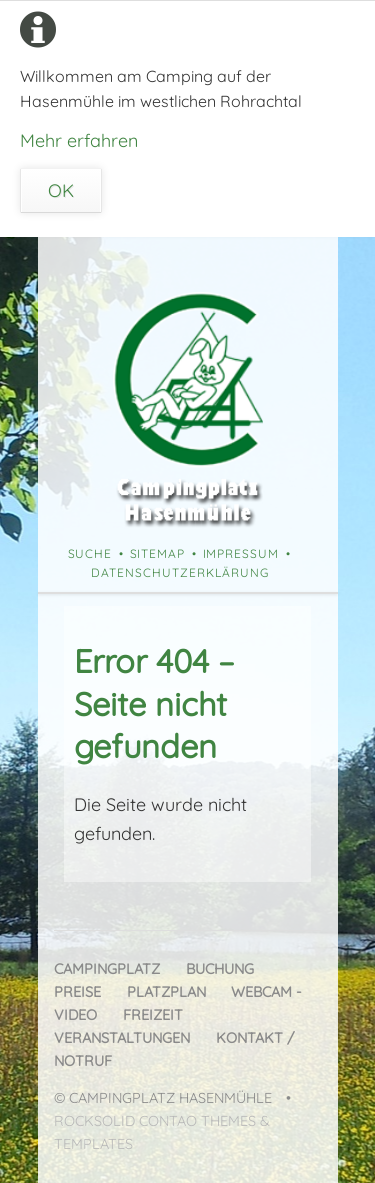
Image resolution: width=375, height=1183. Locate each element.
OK (61, 190)
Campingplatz (107, 969)
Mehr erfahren (79, 140)
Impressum (241, 553)
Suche (90, 553)
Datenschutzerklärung (180, 572)
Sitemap (158, 553)
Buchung (220, 969)
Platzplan (166, 992)
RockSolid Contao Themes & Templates (162, 1132)
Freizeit (153, 1015)
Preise (77, 992)
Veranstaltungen (122, 1038)
